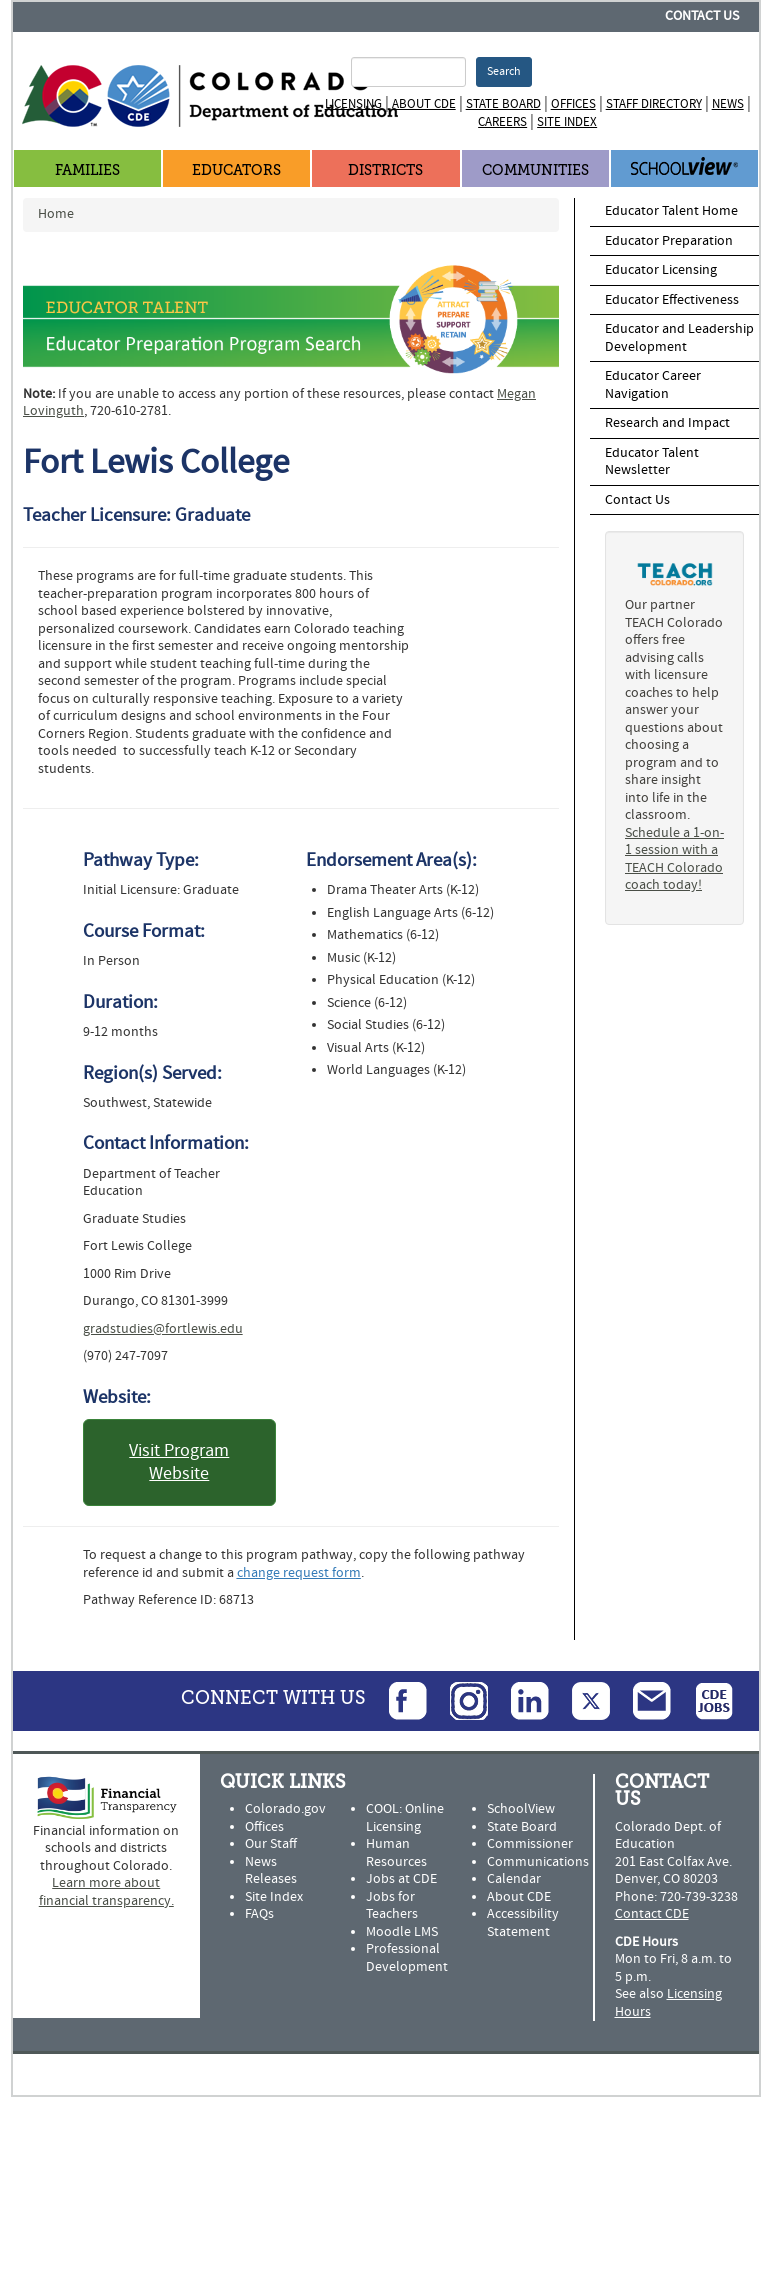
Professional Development (407, 1958)
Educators (236, 170)
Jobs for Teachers (392, 1906)
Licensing (353, 104)
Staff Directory (654, 104)
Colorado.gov (285, 1809)
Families (87, 170)
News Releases (271, 1871)
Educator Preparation (669, 241)
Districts (385, 170)
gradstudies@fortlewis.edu (163, 1329)
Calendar (514, 1879)
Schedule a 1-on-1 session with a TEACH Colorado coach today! (674, 859)
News (728, 104)
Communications (538, 1862)
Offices (573, 104)
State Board (503, 104)
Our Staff (271, 1844)
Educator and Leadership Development (679, 338)
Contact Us (702, 16)
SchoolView (521, 1809)
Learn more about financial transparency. (106, 1892)
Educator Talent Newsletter (652, 462)
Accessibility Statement (523, 1923)
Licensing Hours (668, 2003)
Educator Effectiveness (672, 300)
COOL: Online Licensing (405, 1818)
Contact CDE (652, 1914)
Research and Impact (667, 423)
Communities (535, 170)
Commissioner (530, 1844)
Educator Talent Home (671, 211)
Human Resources (396, 1853)
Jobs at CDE (401, 1879)
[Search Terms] (408, 72)
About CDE (424, 104)
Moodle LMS (402, 1932)
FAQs (259, 1914)
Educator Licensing (661, 270)
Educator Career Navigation (653, 385)
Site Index (567, 122)
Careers (502, 122)
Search (504, 71)
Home (56, 214)
